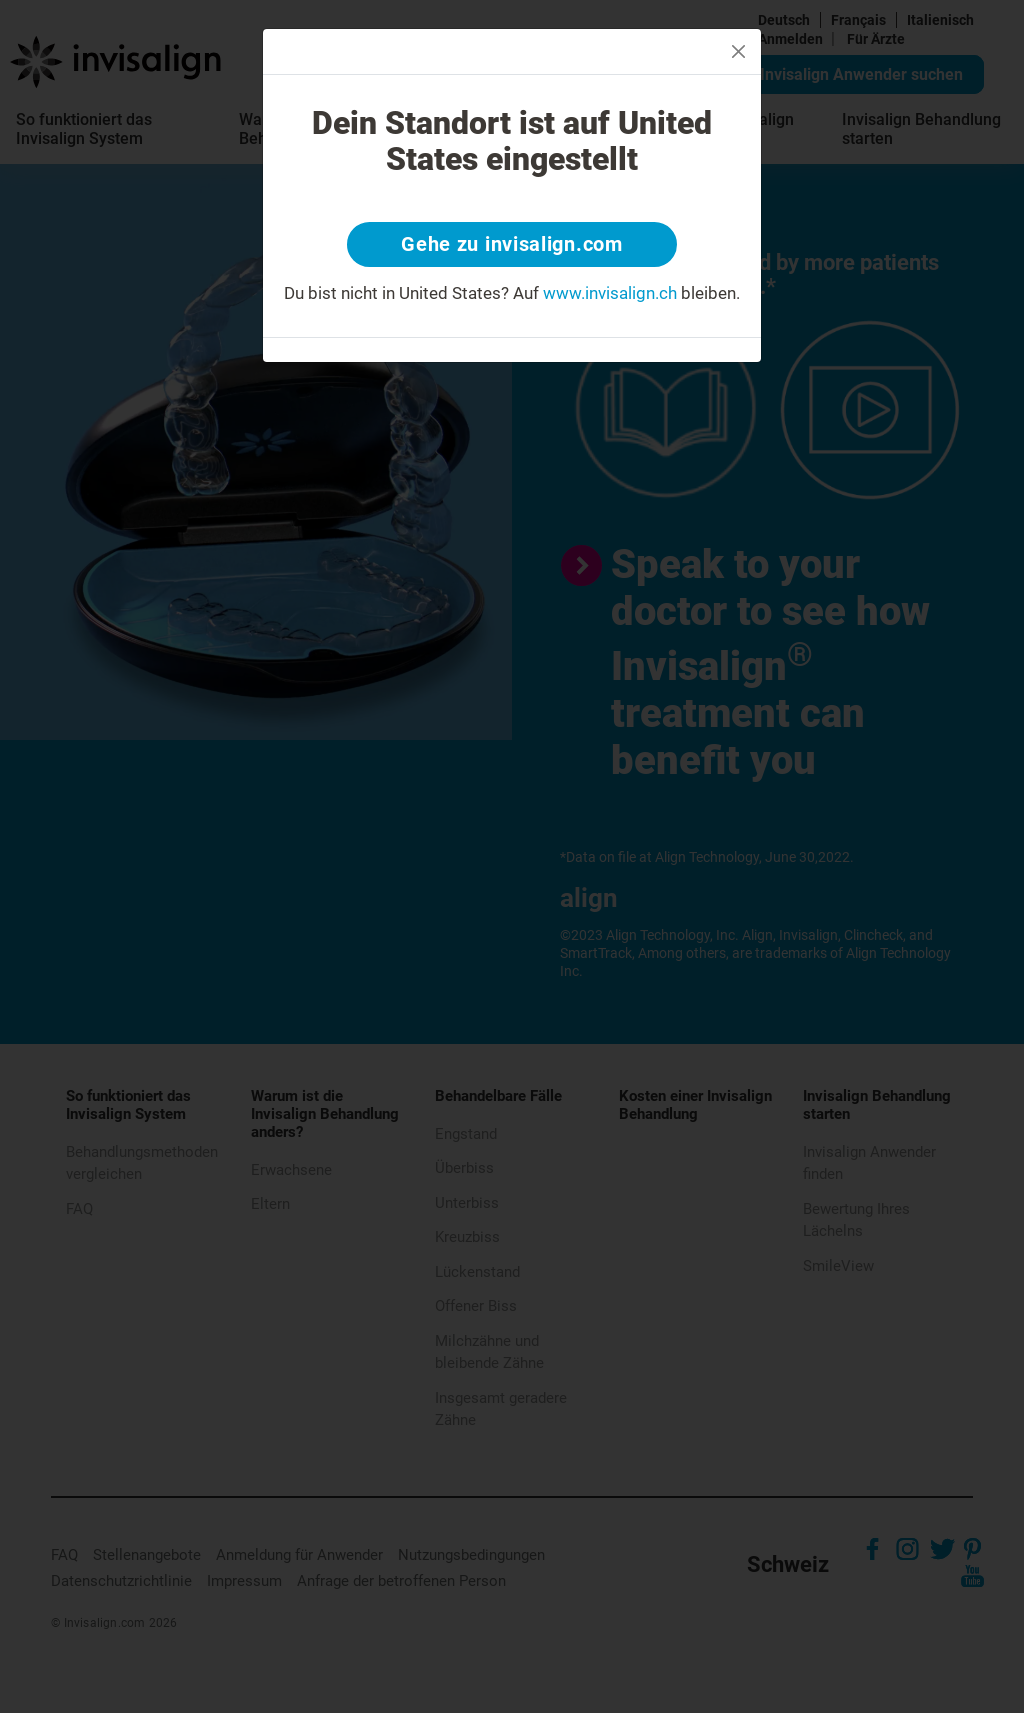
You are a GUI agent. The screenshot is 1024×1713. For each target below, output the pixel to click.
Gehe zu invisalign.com (511, 245)
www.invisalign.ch (610, 294)
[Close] (738, 51)
